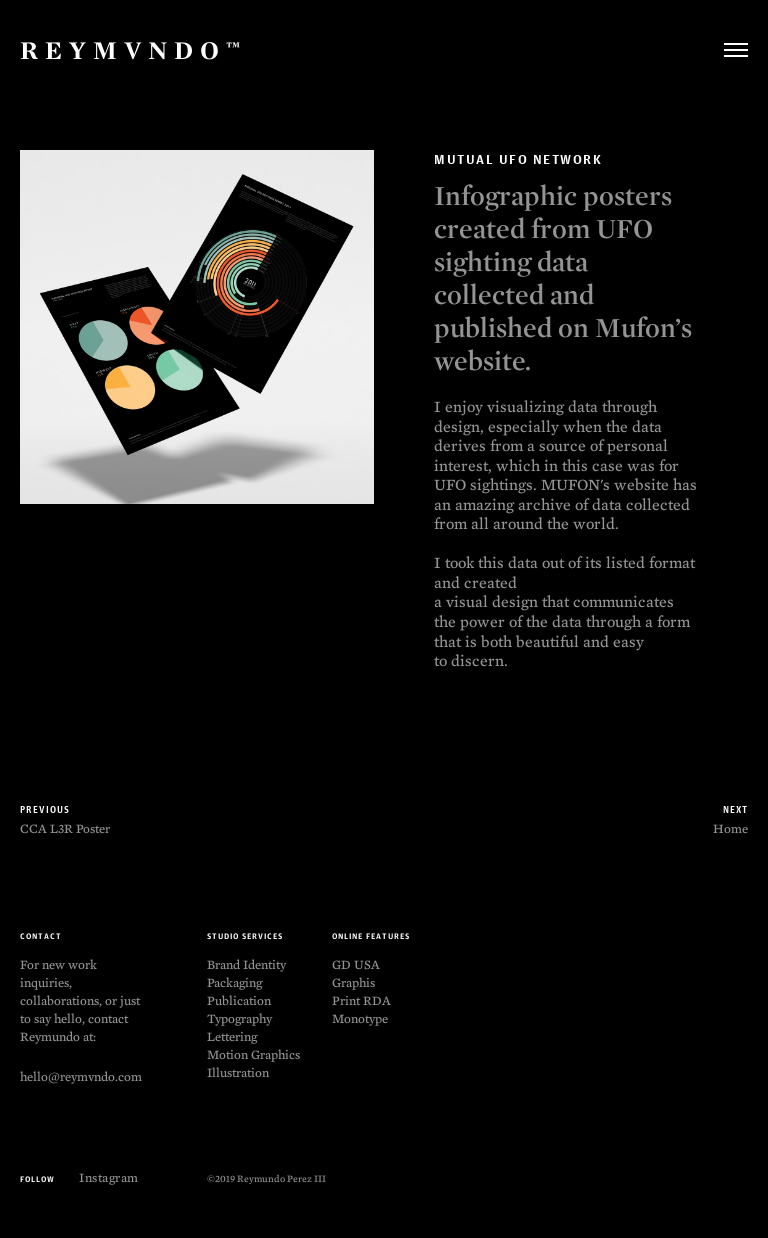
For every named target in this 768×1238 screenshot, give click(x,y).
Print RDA (361, 1000)
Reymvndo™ (133, 50)
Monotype (360, 1018)
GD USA (356, 964)
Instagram (109, 1177)
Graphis (353, 982)
